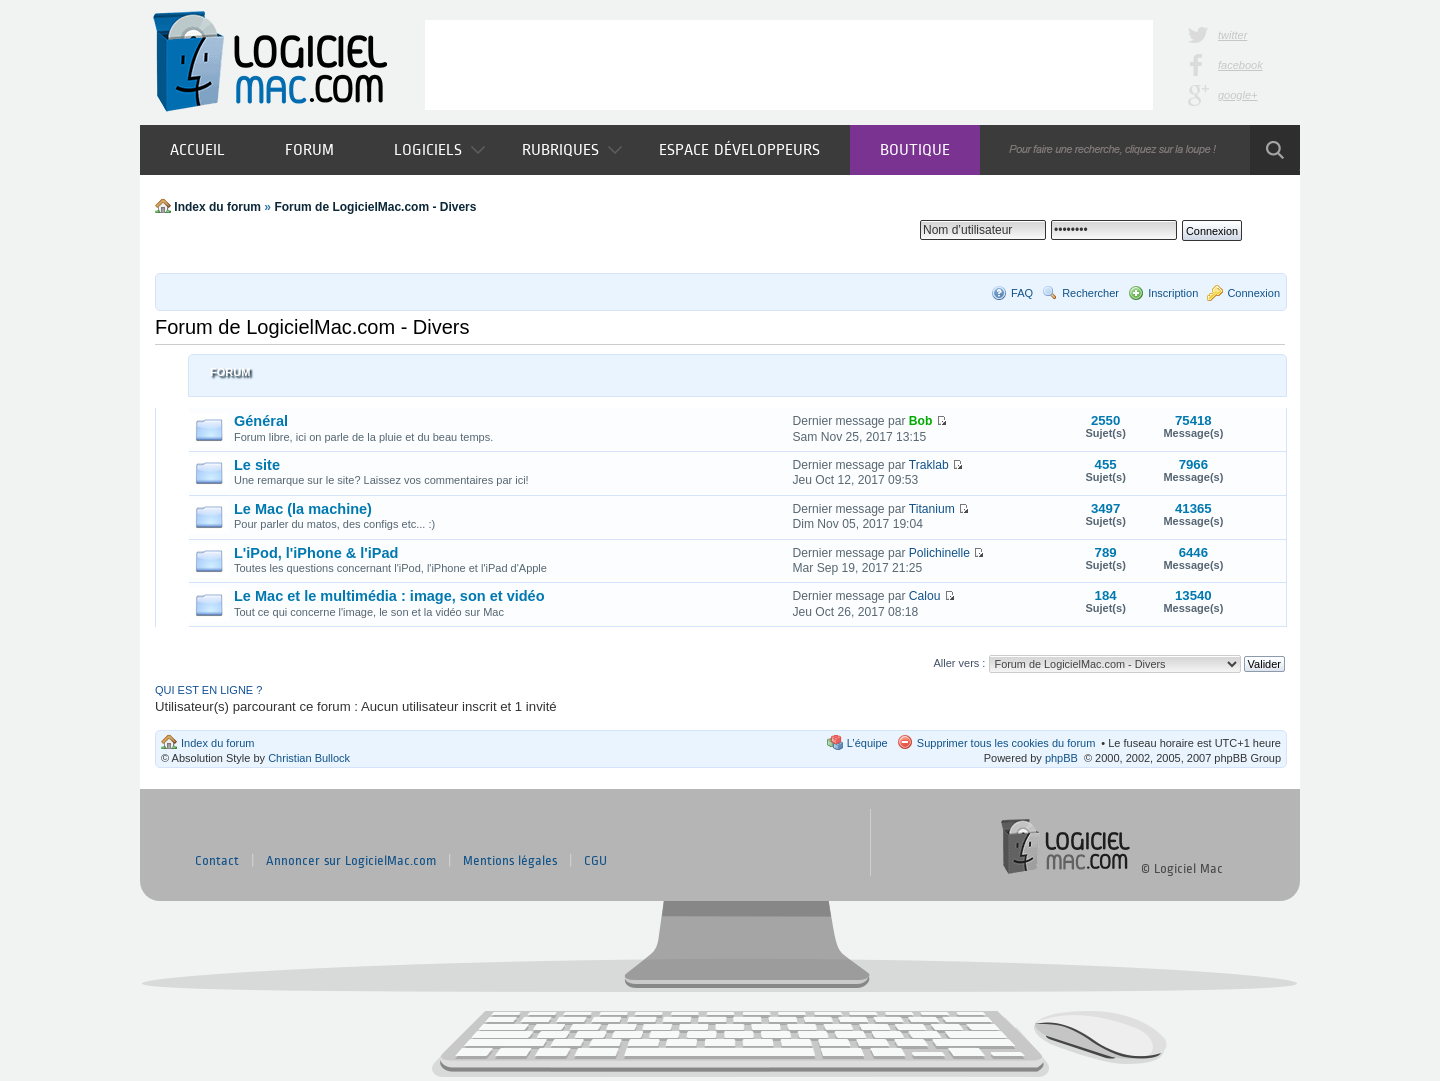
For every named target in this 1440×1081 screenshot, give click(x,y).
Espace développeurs (739, 149)
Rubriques (572, 149)
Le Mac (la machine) (303, 509)
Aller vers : (959, 663)
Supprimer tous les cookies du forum (1006, 743)
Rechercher (1090, 293)
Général (261, 421)
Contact (217, 861)
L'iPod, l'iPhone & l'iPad (316, 553)
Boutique (915, 149)
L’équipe (867, 743)
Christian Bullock (309, 758)
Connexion (1253, 293)
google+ (1237, 95)
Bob (921, 421)
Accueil (197, 149)
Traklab (929, 465)
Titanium (932, 509)
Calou (925, 596)
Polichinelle (939, 553)
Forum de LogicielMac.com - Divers (375, 207)
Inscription (1173, 293)
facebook (1240, 65)
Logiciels (439, 149)
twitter (1232, 35)
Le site (257, 465)
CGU (595, 861)
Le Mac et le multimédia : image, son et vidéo (389, 596)
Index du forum (217, 207)
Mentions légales (510, 861)
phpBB (1061, 758)
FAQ (1022, 293)
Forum (309, 149)
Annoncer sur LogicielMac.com (351, 861)
